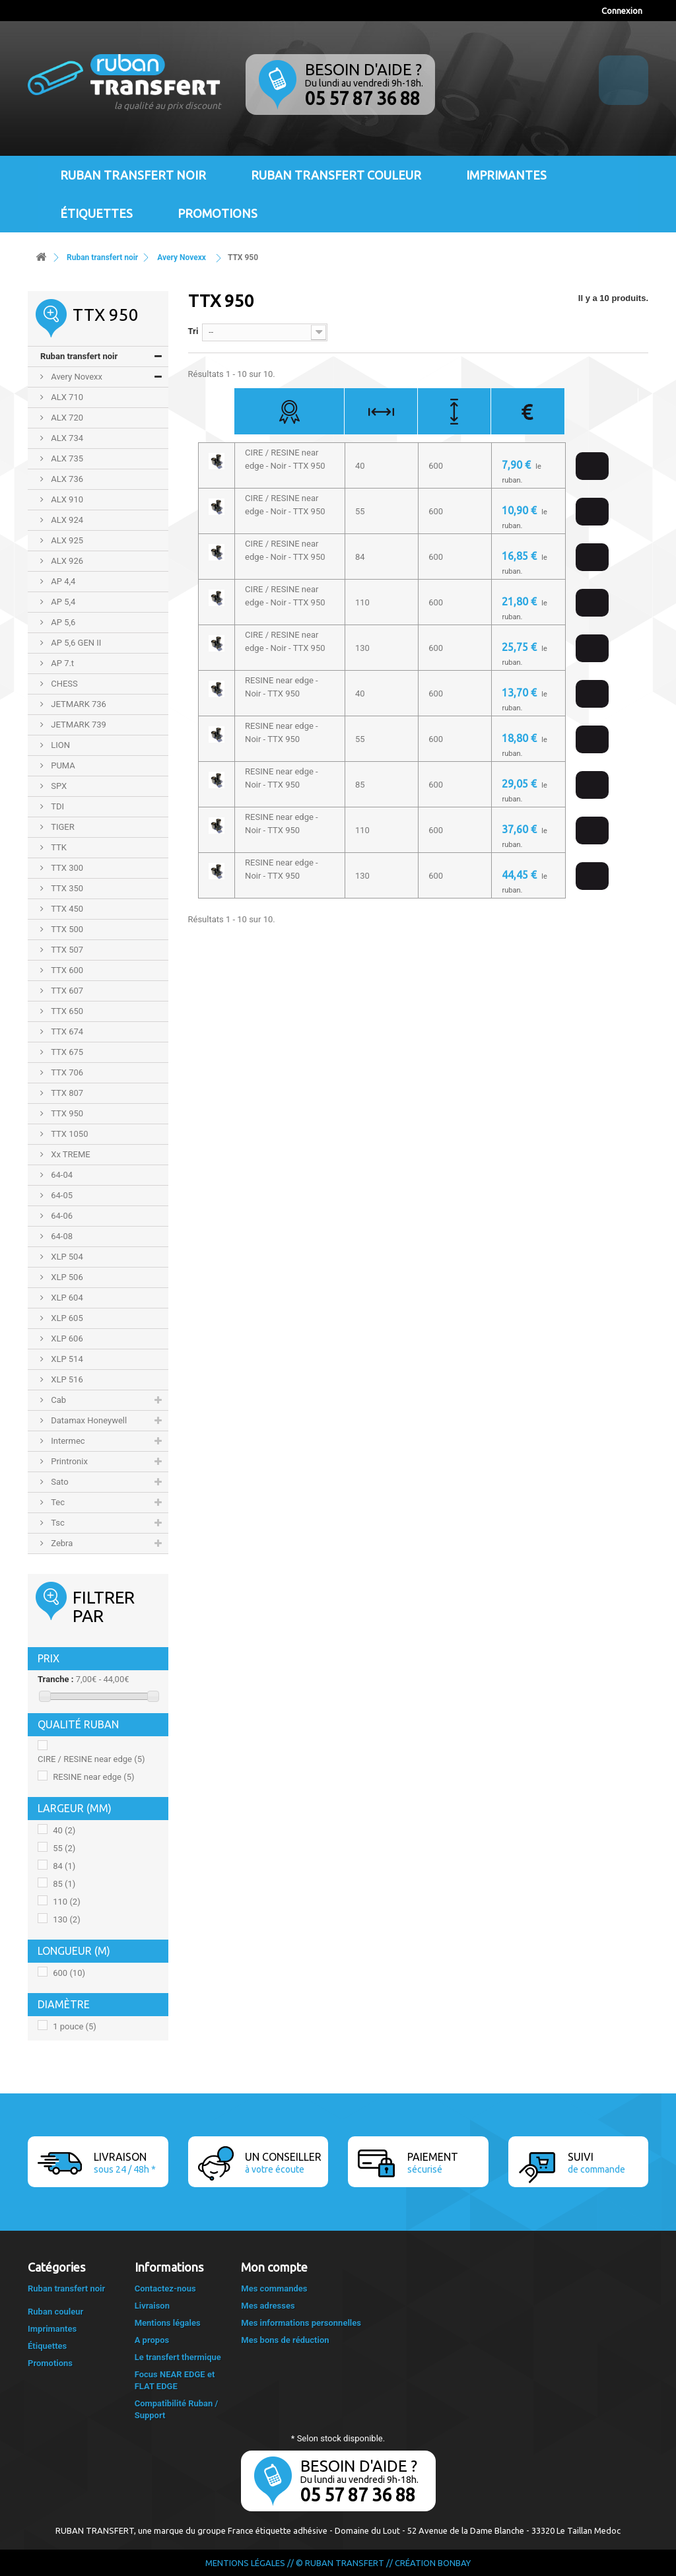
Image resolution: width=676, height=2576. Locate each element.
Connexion (621, 10)
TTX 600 (66, 970)
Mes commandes (274, 2288)
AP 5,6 (62, 622)
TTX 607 (66, 991)
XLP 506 (66, 1277)
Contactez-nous (165, 2288)
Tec (57, 1502)
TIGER (62, 827)
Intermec (67, 1441)
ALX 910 (66, 499)
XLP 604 (66, 1298)
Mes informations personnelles (301, 2323)
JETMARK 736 (77, 704)
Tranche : (55, 1679)
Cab (57, 1400)
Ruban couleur (55, 2312)
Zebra (61, 1543)
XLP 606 (66, 1338)
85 (64, 1884)
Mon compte (274, 2267)
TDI (56, 806)
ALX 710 (66, 397)
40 (64, 1830)
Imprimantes (506, 175)
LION (59, 745)
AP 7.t (61, 663)
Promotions (217, 213)
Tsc (57, 1523)
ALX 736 (66, 479)
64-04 (61, 1175)
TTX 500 (66, 929)
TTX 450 (66, 909)
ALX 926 (66, 561)
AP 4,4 (62, 581)
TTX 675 (66, 1052)
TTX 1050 (68, 1134)
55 (64, 1848)
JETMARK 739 (77, 724)
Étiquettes (96, 213)
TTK (58, 847)
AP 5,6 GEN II (75, 643)
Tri (193, 331)
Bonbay (454, 2562)
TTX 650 (66, 1011)
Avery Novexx (75, 377)
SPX (58, 786)
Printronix (68, 1461)
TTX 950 (66, 1113)
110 (66, 1902)
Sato (59, 1482)
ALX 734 (66, 438)
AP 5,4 (62, 602)
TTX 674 (66, 1031)
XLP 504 (66, 1257)
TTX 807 (66, 1093)
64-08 (61, 1236)
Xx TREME (69, 1154)
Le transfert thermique (178, 2357)
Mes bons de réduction (285, 2340)
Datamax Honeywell (88, 1420)
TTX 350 (66, 888)
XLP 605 (66, 1318)
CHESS (63, 684)
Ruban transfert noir (133, 175)
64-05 (61, 1195)
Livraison (152, 2306)
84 (64, 1866)
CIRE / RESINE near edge (91, 1759)
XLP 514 (66, 1359)
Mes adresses (267, 2306)
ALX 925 (66, 540)
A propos (152, 2340)
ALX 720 (66, 418)
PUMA (62, 765)
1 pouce (74, 2026)
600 (69, 1973)
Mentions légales (168, 2323)
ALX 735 (66, 458)
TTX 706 (66, 1072)
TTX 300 (66, 868)
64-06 (61, 1216)
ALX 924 (66, 520)
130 (66, 1919)
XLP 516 (66, 1379)
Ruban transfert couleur (336, 175)
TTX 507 (66, 950)
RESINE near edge (93, 1777)
